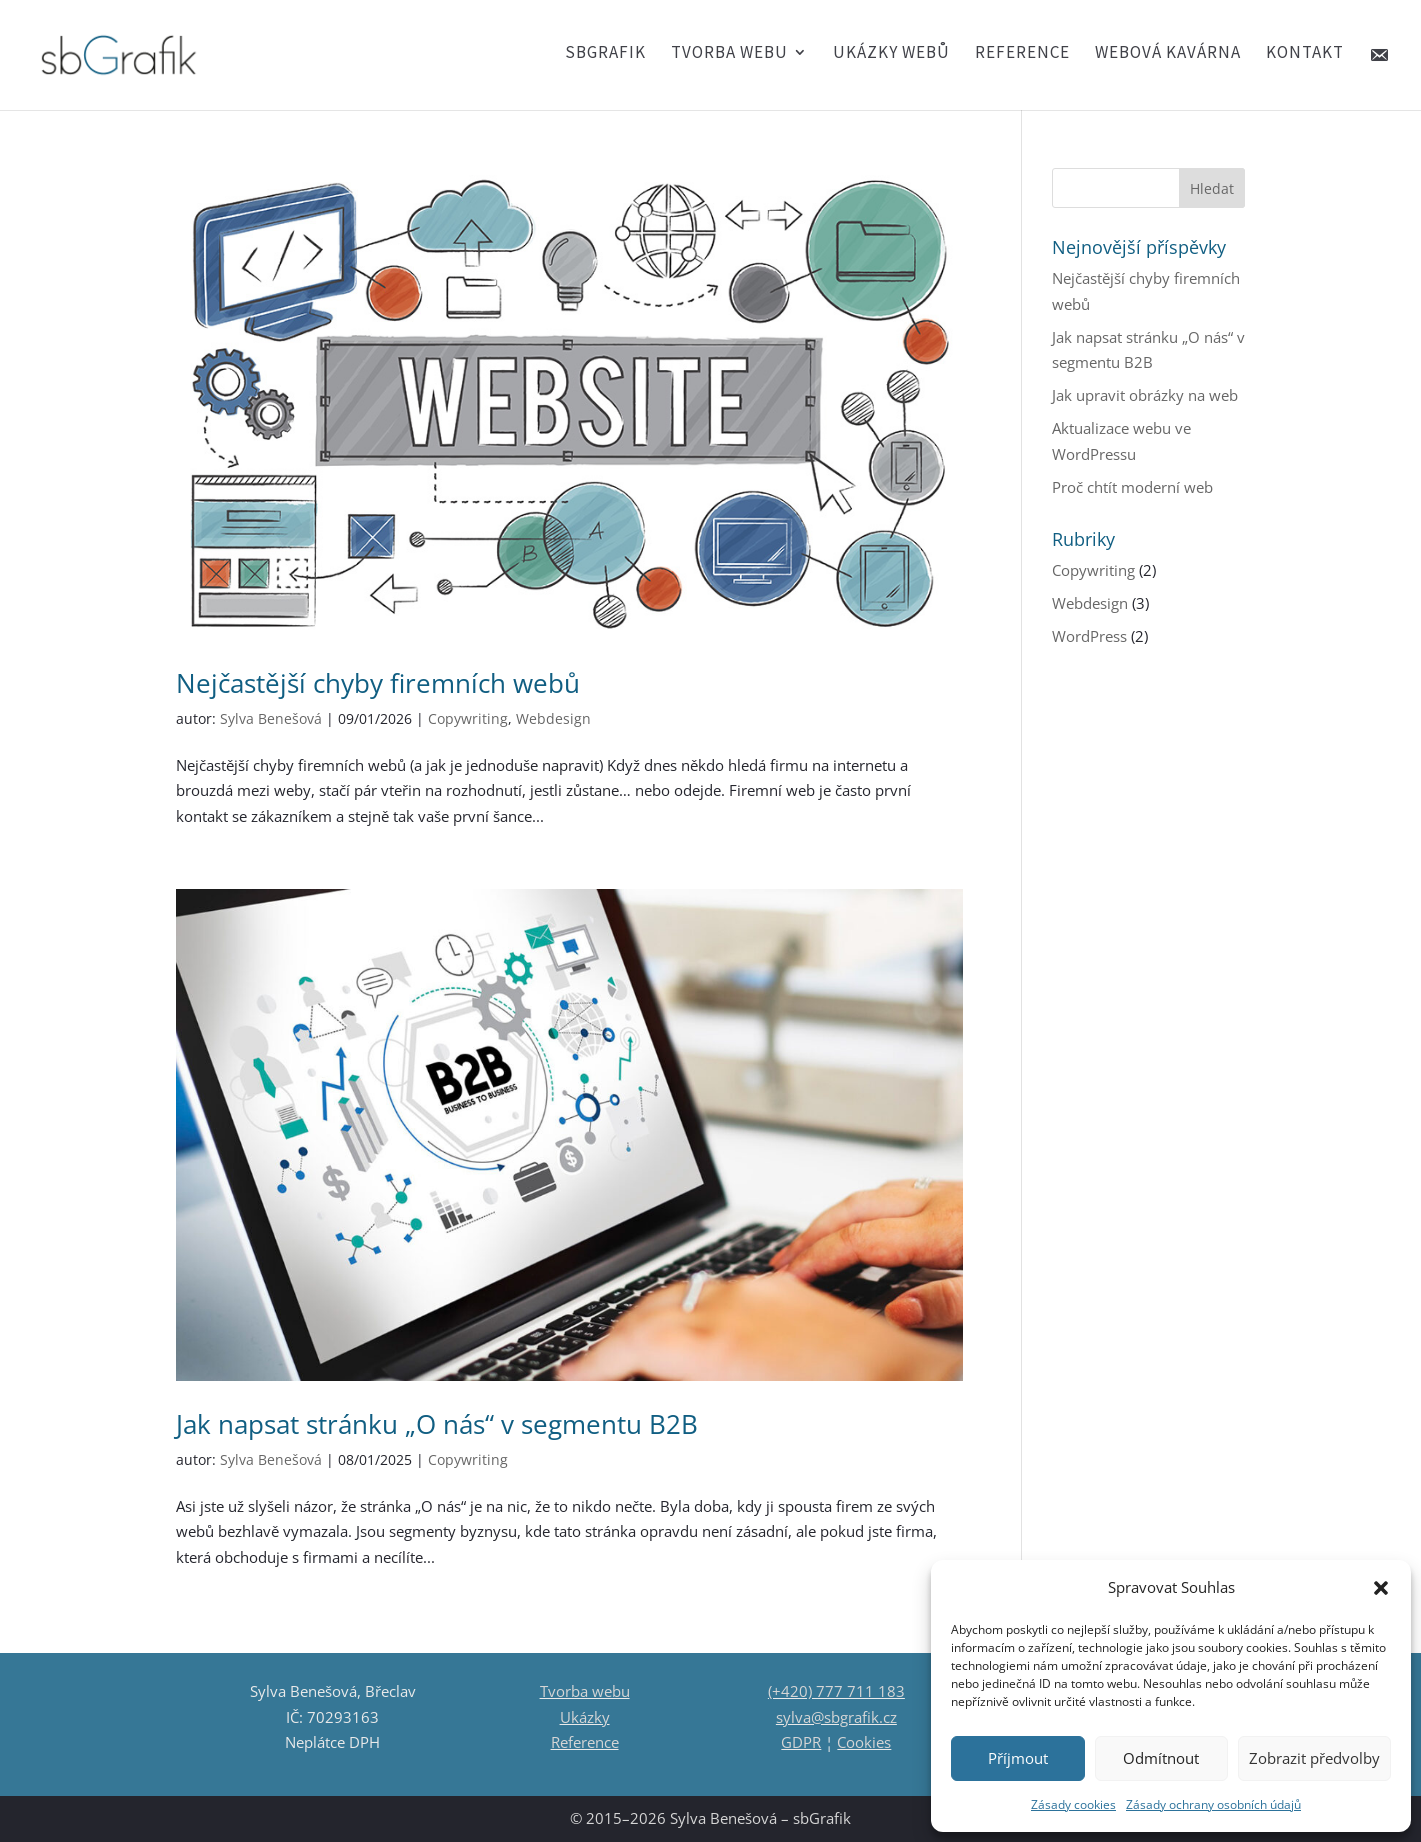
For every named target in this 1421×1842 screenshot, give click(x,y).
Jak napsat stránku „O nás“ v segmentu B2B (437, 1424)
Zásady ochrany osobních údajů (1213, 1804)
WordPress (1089, 636)
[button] (1381, 1588)
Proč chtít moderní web (1132, 487)
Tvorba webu (729, 54)
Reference (1022, 54)
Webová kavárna (1168, 54)
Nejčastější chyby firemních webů (378, 683)
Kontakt (1305, 54)
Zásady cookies (1073, 1804)
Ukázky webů (891, 54)
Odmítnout (1161, 1758)
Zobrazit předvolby (1314, 1758)
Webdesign (553, 718)
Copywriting (468, 718)
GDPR (801, 1742)
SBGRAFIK (605, 54)
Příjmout (1018, 1758)
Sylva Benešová (271, 718)
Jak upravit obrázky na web (1145, 395)
